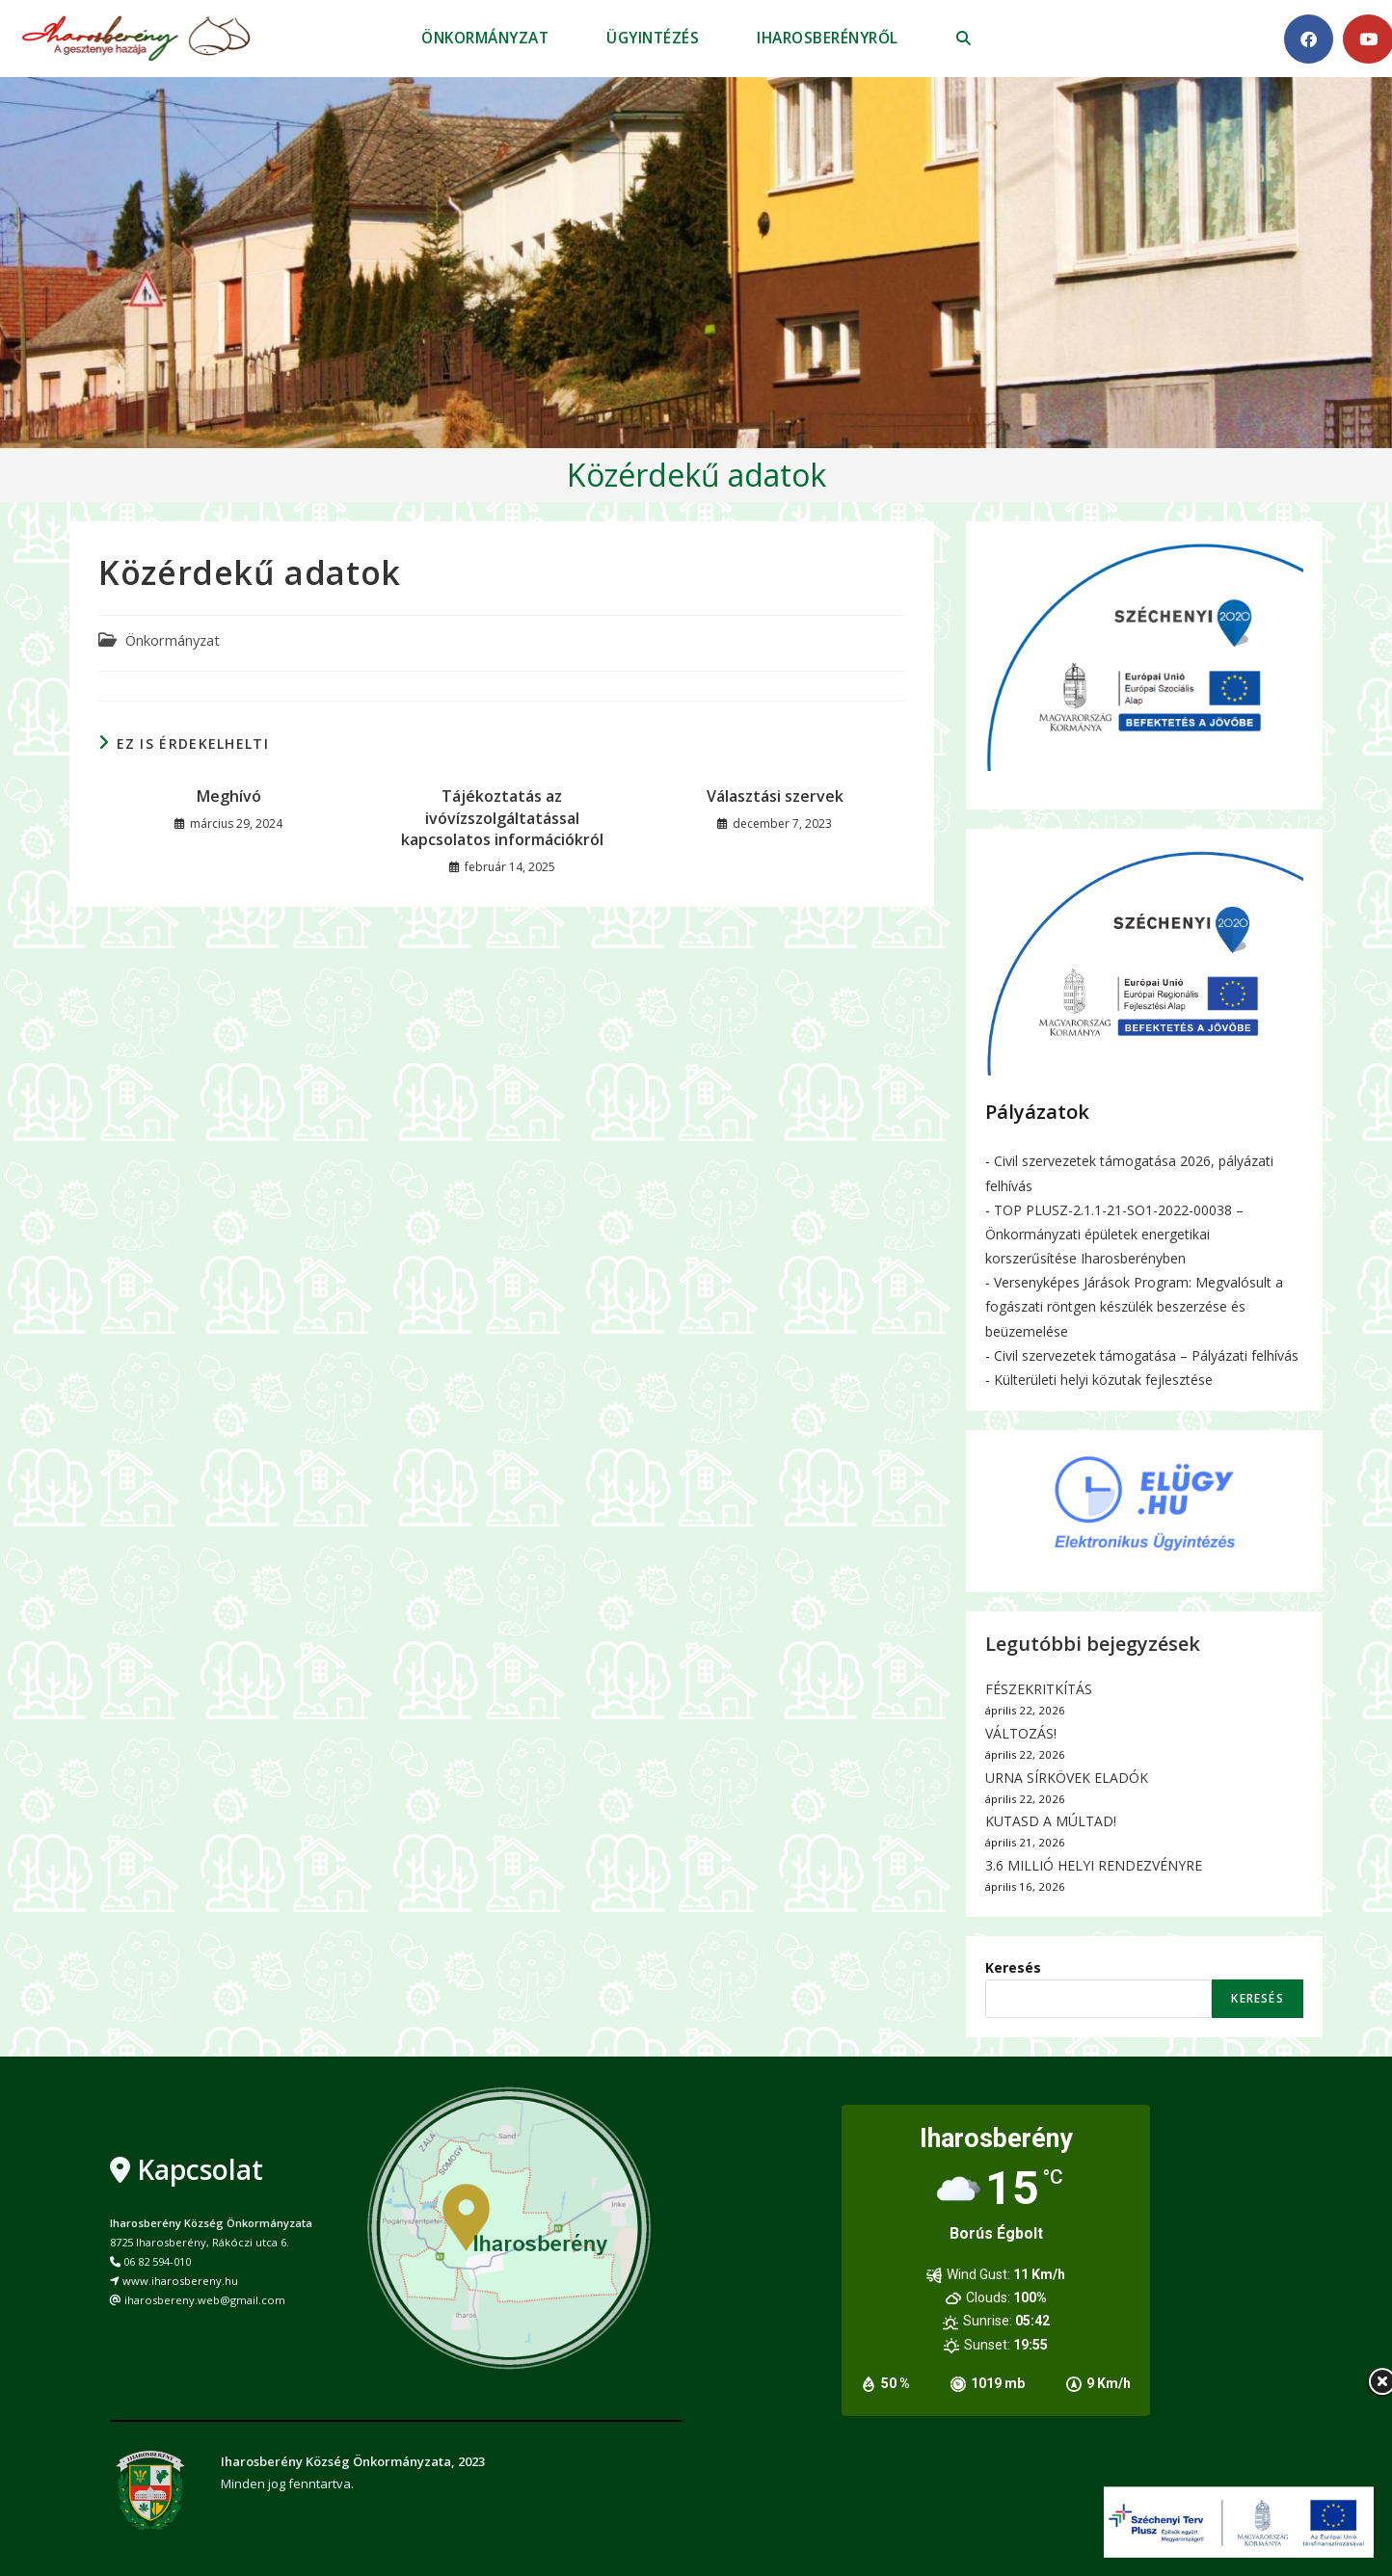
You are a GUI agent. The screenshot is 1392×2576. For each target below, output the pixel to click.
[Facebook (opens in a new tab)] (1308, 39)
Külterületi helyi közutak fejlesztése (1103, 1379)
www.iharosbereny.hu (180, 2280)
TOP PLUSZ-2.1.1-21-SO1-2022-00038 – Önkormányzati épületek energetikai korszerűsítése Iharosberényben (1114, 1234)
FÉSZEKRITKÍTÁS (1038, 1689)
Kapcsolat (200, 2169)
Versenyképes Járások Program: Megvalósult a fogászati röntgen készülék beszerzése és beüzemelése (1134, 1306)
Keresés (1013, 1967)
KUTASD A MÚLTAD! (1050, 1821)
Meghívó (229, 796)
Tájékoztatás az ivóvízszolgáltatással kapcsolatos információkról (502, 817)
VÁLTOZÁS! (1021, 1733)
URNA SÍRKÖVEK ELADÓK (1066, 1777)
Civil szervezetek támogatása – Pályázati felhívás (1146, 1355)
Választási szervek (775, 796)
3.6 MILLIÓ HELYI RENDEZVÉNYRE (1093, 1865)
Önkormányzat (172, 640)
